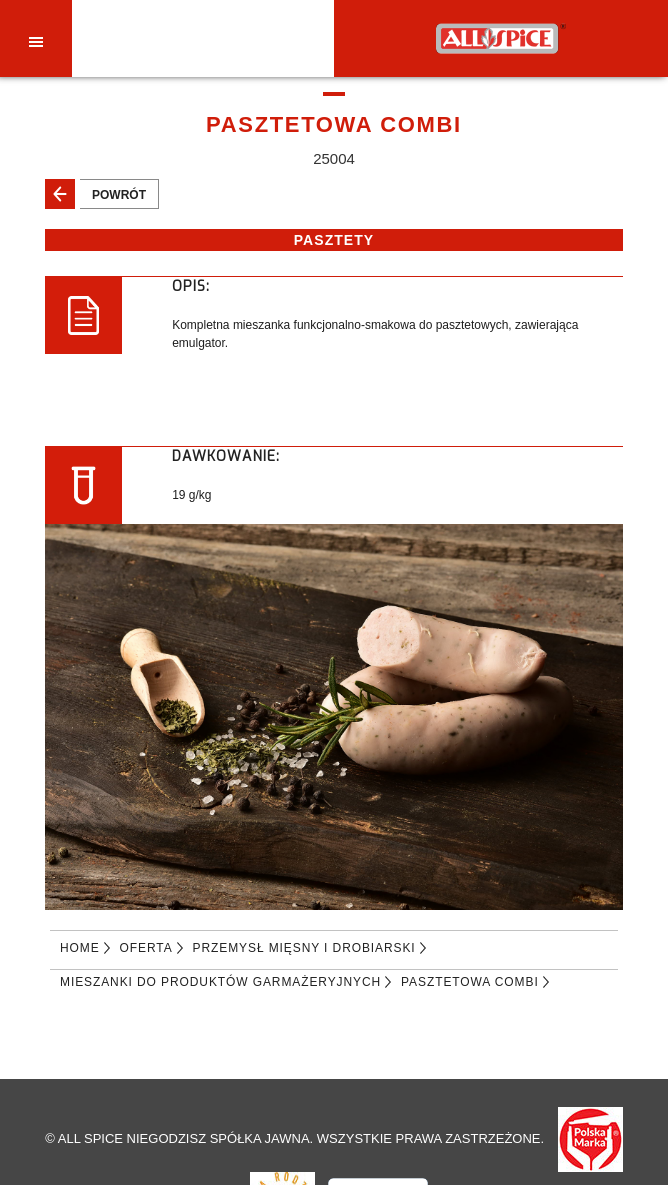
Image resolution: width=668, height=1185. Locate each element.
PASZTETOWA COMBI (470, 982)
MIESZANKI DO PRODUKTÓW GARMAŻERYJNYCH (220, 982)
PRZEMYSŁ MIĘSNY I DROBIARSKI (304, 948)
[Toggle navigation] (36, 41)
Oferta (146, 948)
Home (80, 948)
